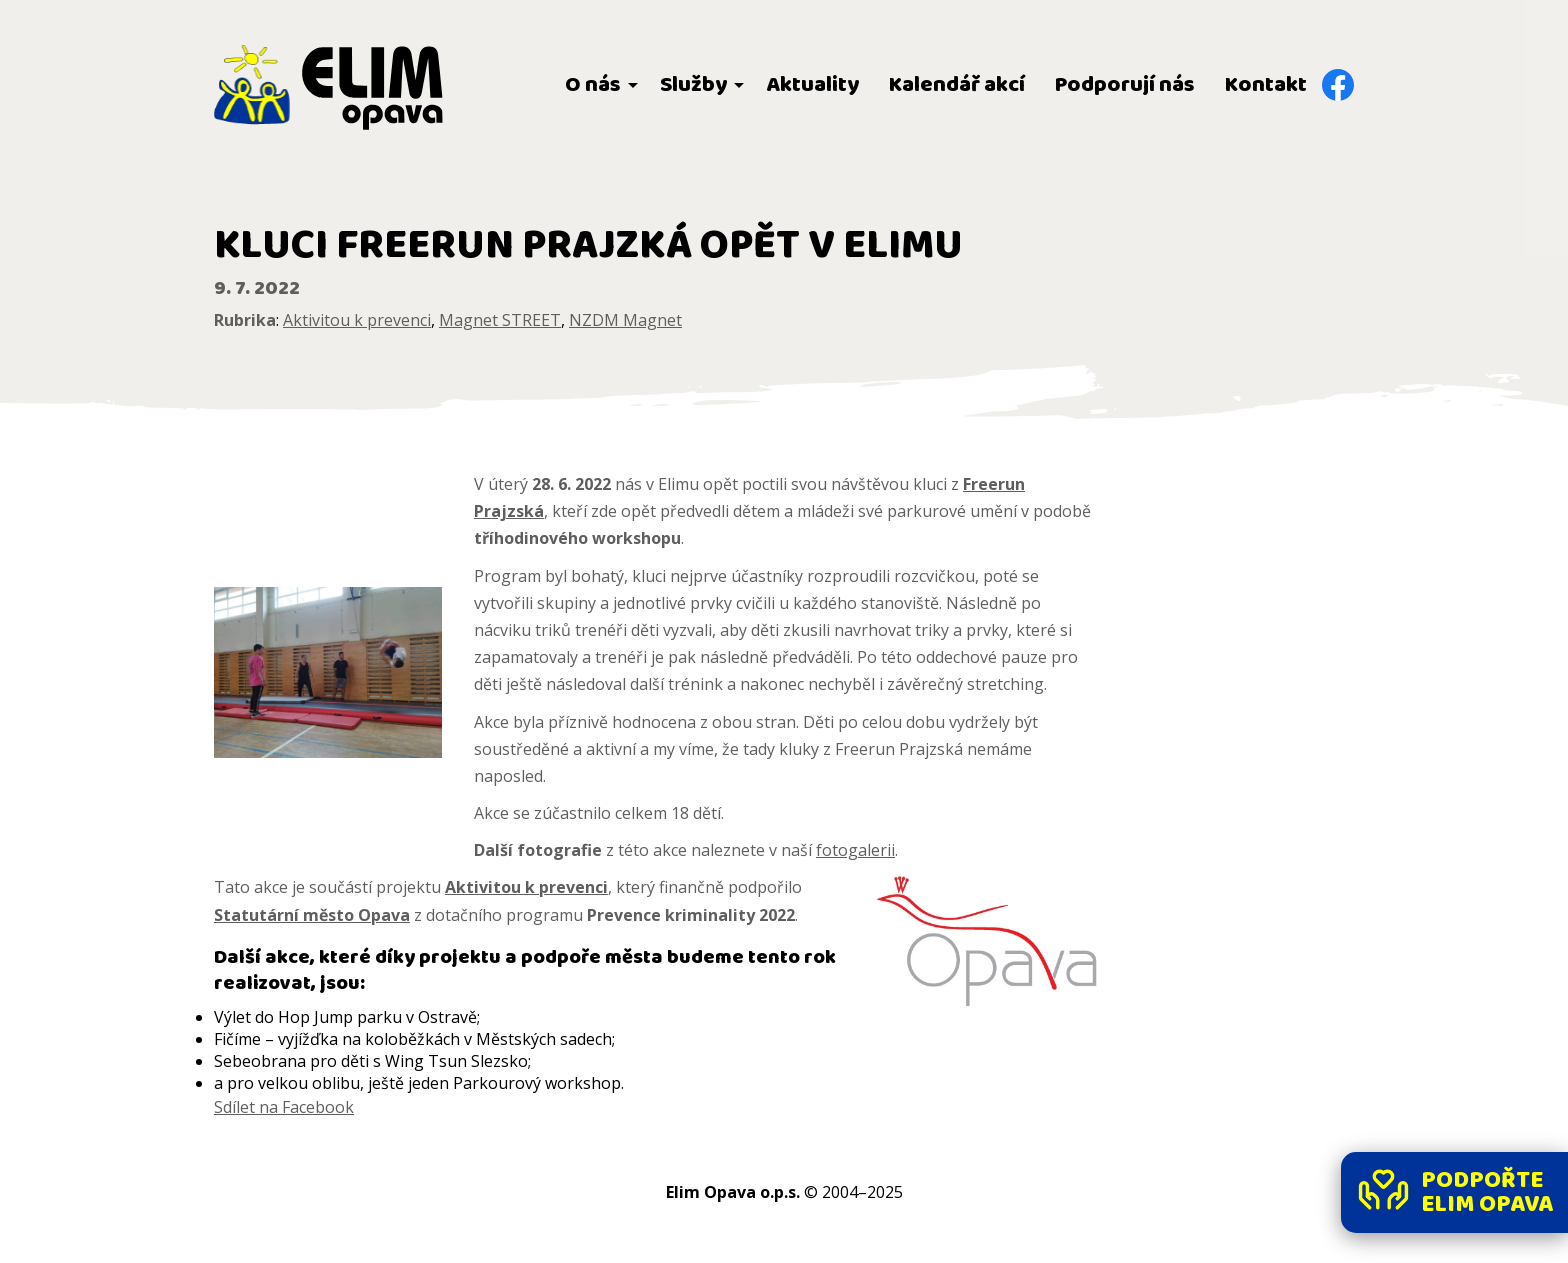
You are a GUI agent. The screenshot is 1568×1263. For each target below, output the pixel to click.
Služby (693, 85)
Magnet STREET (500, 320)
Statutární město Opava (312, 915)
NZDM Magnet (625, 320)
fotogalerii (855, 850)
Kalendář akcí (957, 85)
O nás (593, 85)
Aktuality (812, 85)
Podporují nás (1125, 85)
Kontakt (1266, 85)
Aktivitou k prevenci (357, 320)
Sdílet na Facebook (284, 1107)
